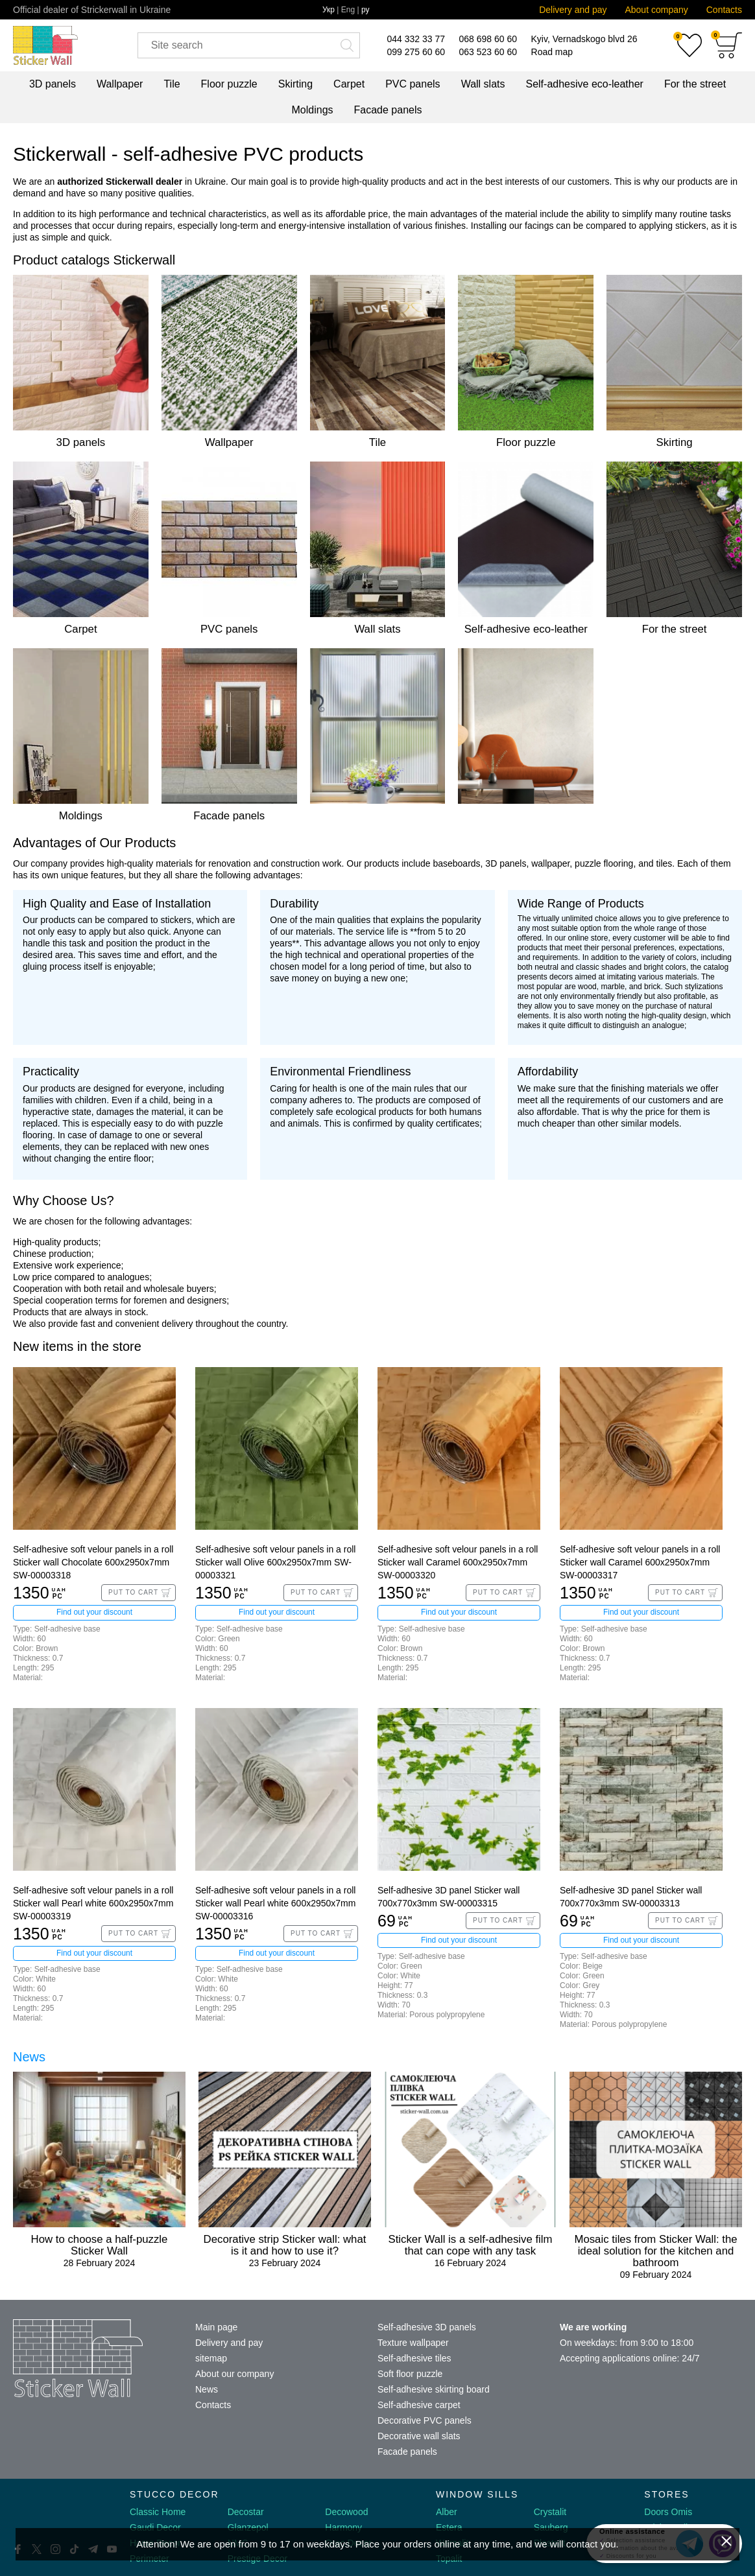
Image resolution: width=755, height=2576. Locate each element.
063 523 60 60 (488, 52)
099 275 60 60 (416, 52)
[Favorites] (689, 45)
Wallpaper (120, 83)
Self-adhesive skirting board (434, 2389)
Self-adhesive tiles (414, 2358)
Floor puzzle (229, 83)
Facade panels (388, 109)
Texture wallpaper (413, 2342)
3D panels (52, 83)
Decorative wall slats (419, 2436)
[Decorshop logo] (52, 2509)
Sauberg (551, 2527)
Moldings (312, 109)
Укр (328, 9)
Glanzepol (248, 2527)
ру (365, 9)
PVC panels (412, 83)
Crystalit (550, 2512)
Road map (552, 52)
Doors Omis (668, 2512)
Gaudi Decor (155, 2527)
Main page (216, 2327)
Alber (446, 2512)
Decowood (346, 2512)
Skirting (295, 83)
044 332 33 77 (416, 39)
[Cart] (728, 45)
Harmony (343, 2527)
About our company (234, 2374)
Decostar (246, 2512)
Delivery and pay (572, 10)
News (29, 2057)
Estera (449, 2527)
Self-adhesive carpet (419, 2405)
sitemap (211, 2358)
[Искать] (347, 45)
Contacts (724, 10)
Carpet (349, 83)
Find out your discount (94, 1612)
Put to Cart (133, 1592)
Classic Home (158, 2512)
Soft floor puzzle (410, 2374)
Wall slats (483, 83)
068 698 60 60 (488, 39)
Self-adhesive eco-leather (584, 83)
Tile (171, 83)
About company (656, 10)
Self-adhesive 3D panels (427, 2327)
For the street (695, 83)
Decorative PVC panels (425, 2420)
